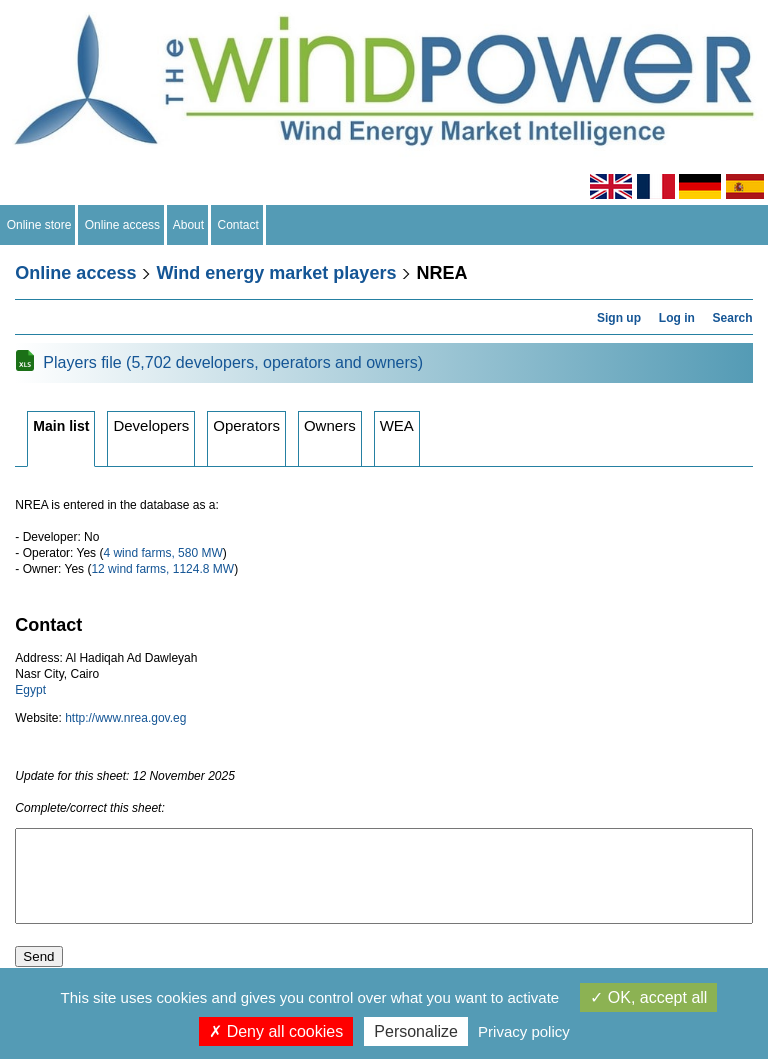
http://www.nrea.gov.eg (125, 718)
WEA (397, 425)
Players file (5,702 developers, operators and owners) (233, 362)
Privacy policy (524, 1031)
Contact (238, 225)
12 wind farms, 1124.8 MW (162, 569)
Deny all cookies (276, 1031)
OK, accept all (648, 997)
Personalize (416, 1031)
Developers (151, 425)
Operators (246, 425)
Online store (39, 225)
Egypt (30, 690)
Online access (122, 225)
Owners (330, 425)
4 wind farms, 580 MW (162, 553)
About (189, 225)
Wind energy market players (276, 273)
